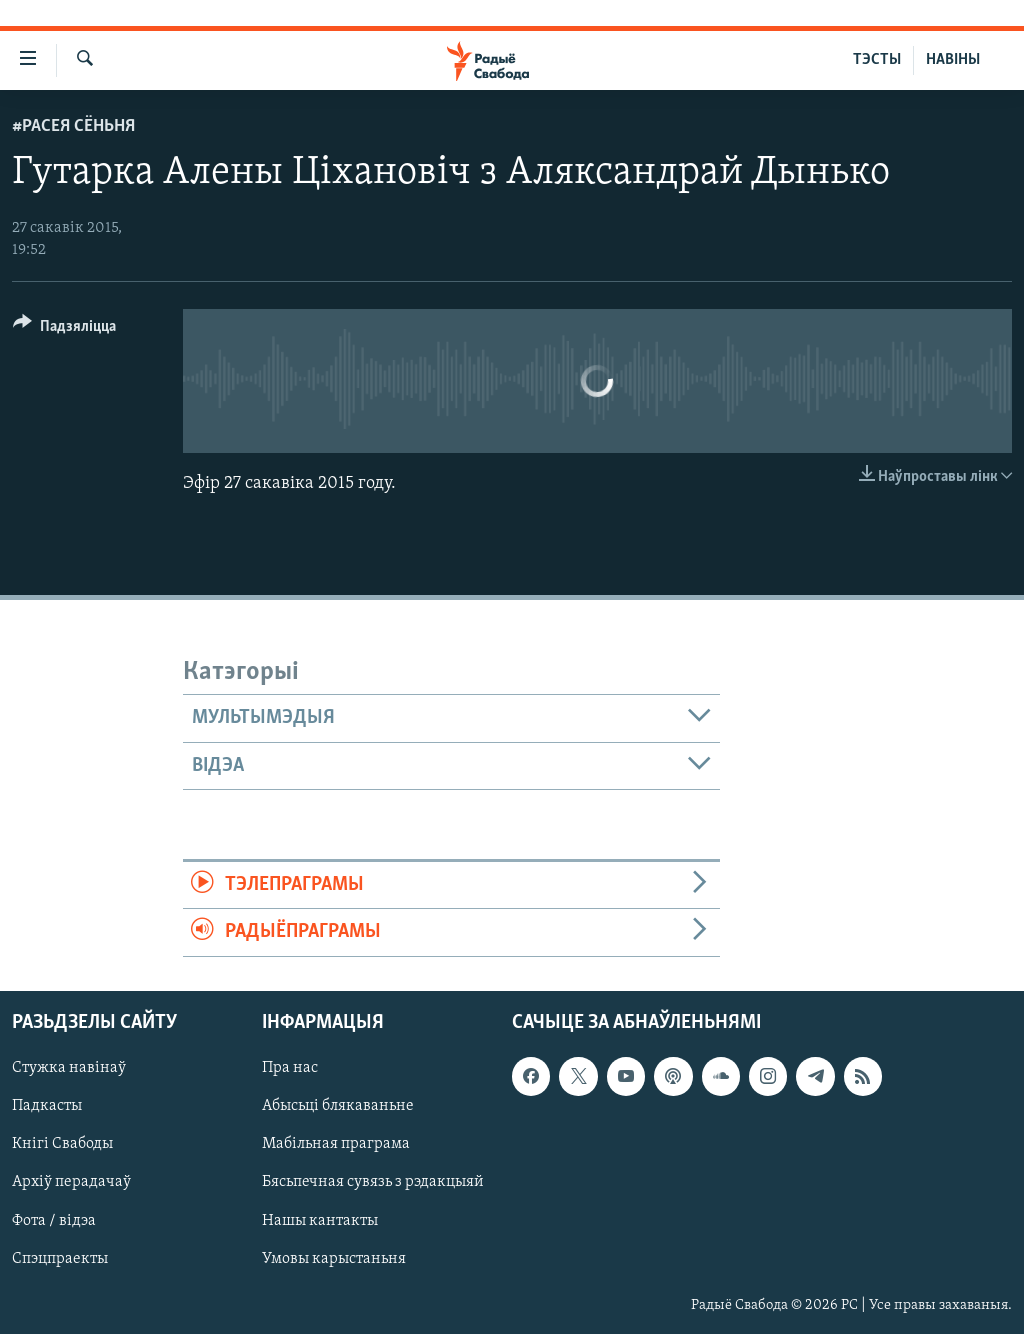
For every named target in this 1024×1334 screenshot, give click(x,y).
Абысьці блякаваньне (338, 1106)
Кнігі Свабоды (62, 1144)
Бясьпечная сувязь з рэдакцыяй (373, 1182)
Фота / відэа (54, 1220)
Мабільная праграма (336, 1144)
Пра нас (290, 1068)
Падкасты (47, 1106)
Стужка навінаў (69, 1068)
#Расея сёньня (73, 126)
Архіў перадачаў (71, 1182)
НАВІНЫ (953, 60)
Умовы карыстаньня (334, 1258)
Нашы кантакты (320, 1220)
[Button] (64, 329)
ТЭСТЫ (877, 60)
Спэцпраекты (60, 1258)
